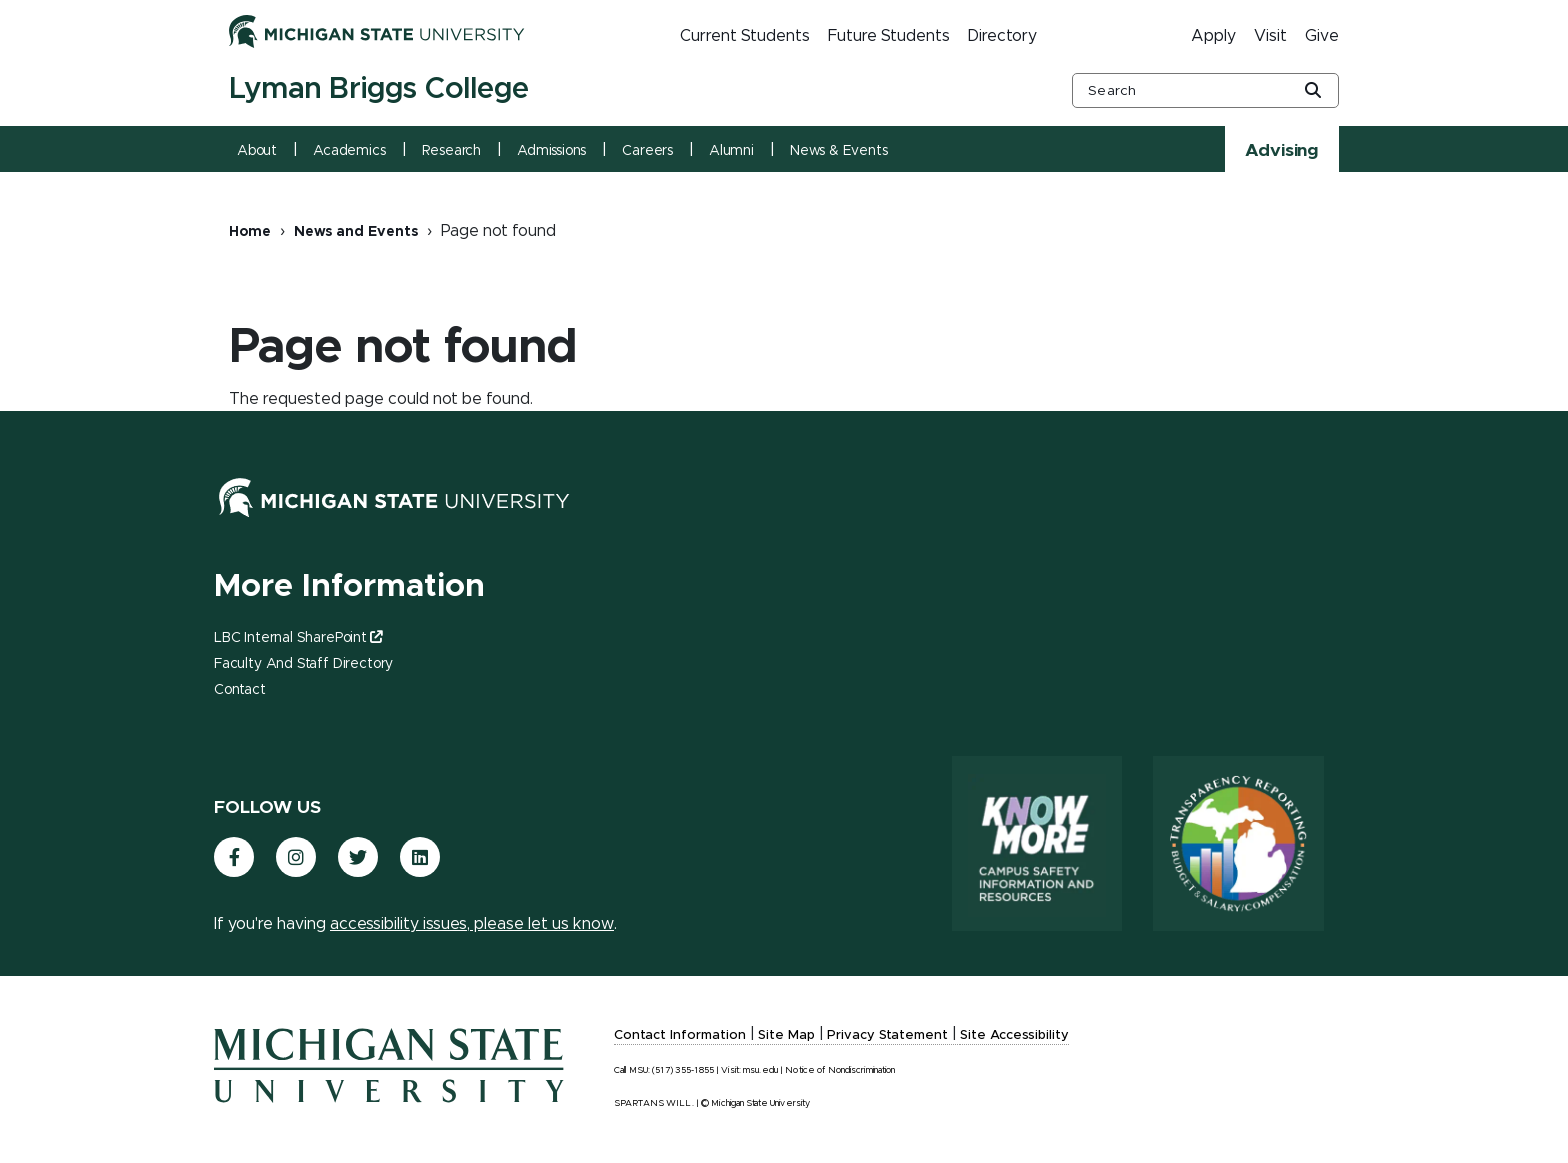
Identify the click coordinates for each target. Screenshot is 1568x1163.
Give (1322, 36)
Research (452, 151)
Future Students (889, 36)
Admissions (551, 151)
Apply (1213, 36)
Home (250, 232)
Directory (1002, 36)
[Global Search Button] (1313, 92)
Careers (647, 151)
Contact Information (680, 1035)
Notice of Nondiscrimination (840, 1070)
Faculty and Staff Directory (303, 664)
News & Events (839, 151)
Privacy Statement (887, 1035)
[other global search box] (1205, 90)
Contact (240, 690)
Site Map (786, 1035)
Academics (349, 151)
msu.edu (760, 1070)
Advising (1282, 151)
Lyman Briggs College (379, 89)
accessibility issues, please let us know (472, 924)
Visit (1270, 36)
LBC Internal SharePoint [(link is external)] (298, 638)
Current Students (745, 36)
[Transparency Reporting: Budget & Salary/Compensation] (1235, 844)
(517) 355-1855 (683, 1070)
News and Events (356, 232)
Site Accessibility (1014, 1035)
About (257, 151)
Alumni (731, 151)
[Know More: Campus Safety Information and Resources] (1029, 844)
